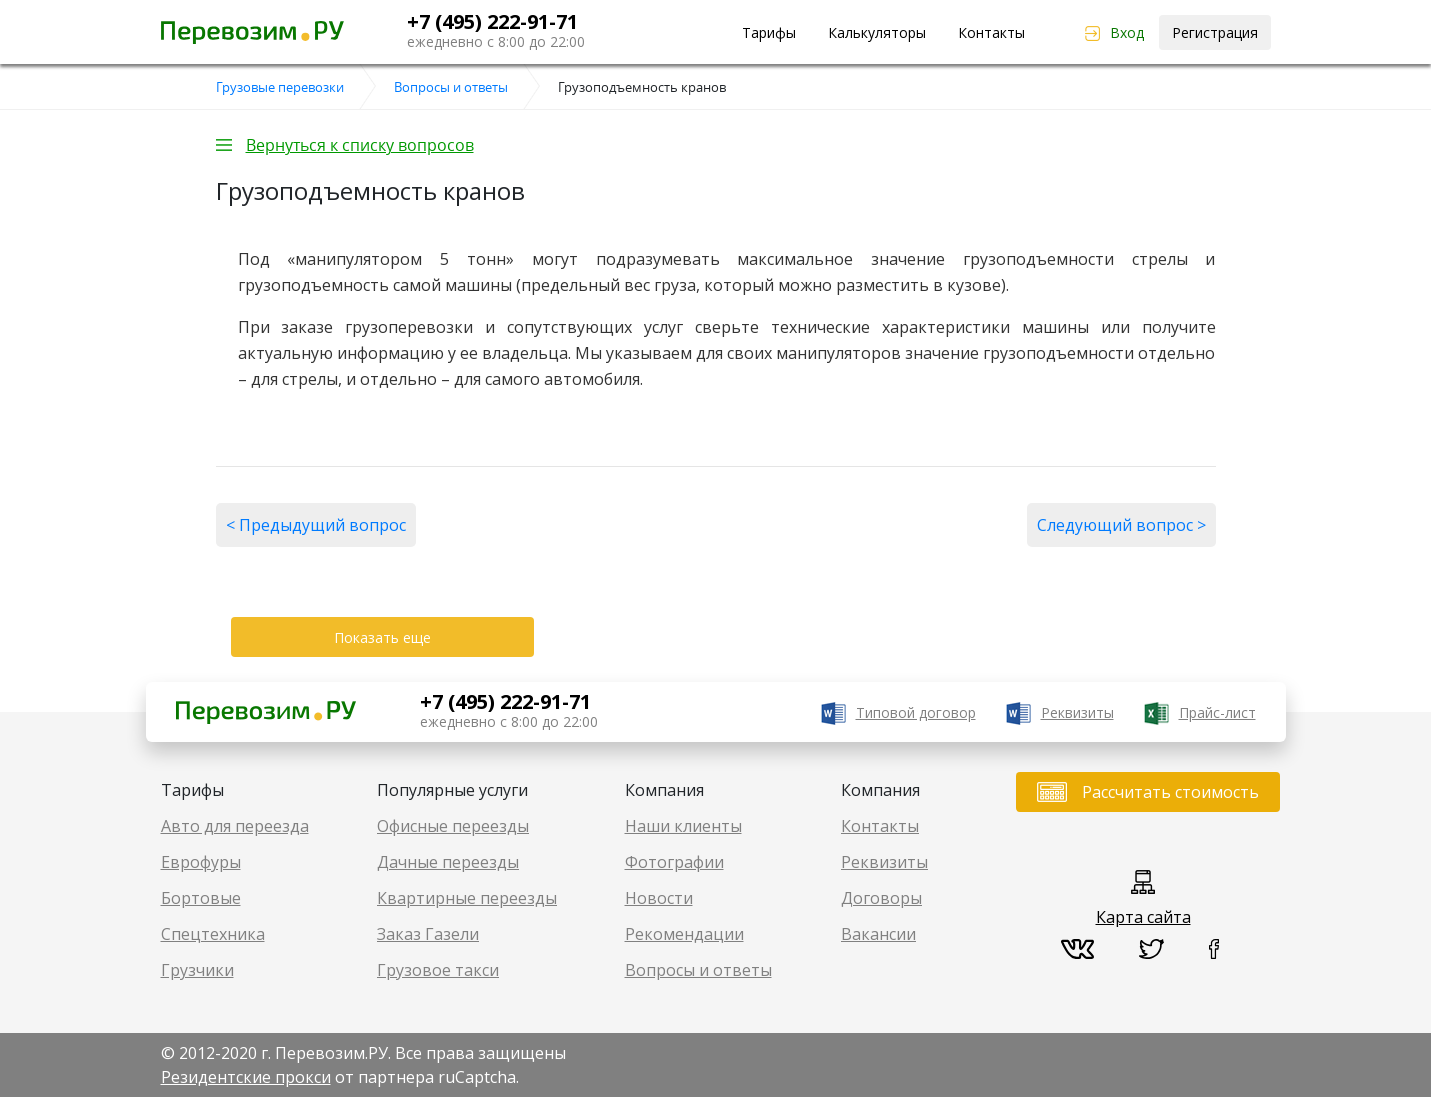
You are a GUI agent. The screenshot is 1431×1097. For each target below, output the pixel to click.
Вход (1127, 32)
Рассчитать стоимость (1170, 792)
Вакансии (878, 934)
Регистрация (1215, 32)
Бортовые (201, 898)
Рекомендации (684, 934)
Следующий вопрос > (1121, 525)
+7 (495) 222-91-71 (492, 21)
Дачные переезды (448, 862)
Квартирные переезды (467, 898)
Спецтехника (213, 934)
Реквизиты (1077, 712)
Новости (659, 898)
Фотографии (674, 862)
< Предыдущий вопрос (316, 525)
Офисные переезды (453, 826)
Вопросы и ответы (698, 970)
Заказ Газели (428, 934)
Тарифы (769, 32)
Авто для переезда (235, 826)
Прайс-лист (1217, 712)
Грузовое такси (438, 970)
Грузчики (197, 970)
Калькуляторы (877, 32)
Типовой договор (916, 712)
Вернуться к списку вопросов (360, 145)
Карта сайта (1143, 917)
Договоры (881, 898)
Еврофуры (201, 862)
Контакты (991, 32)
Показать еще (382, 637)
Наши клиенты (683, 826)
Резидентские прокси (246, 1077)
